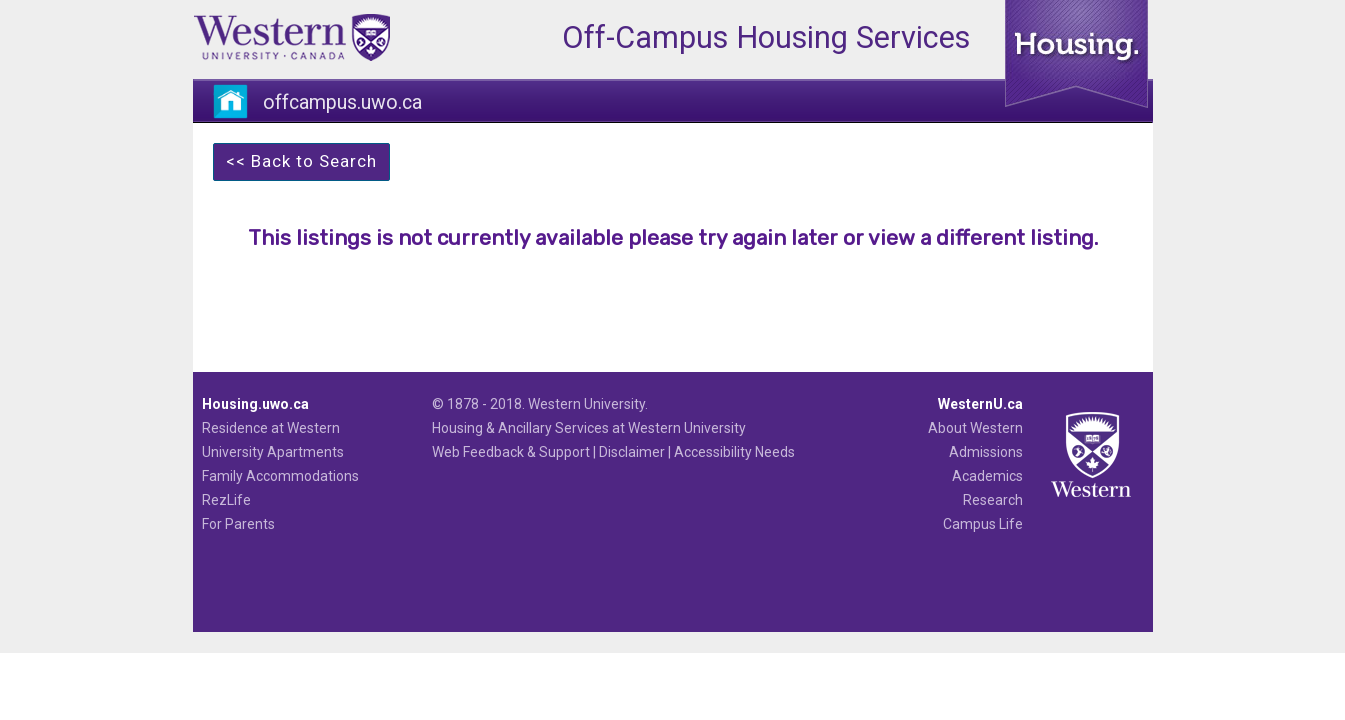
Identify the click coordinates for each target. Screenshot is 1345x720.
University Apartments (273, 452)
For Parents (238, 524)
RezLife (226, 500)
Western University (586, 404)
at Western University (679, 428)
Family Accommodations (280, 476)
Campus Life (983, 524)
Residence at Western (271, 428)
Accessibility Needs (734, 452)
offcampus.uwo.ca (342, 102)
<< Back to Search (301, 161)
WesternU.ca (980, 404)
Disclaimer (632, 452)
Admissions (986, 452)
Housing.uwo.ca (255, 404)
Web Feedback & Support (511, 452)
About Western (975, 428)
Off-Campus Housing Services (766, 37)
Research (993, 500)
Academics (987, 476)
